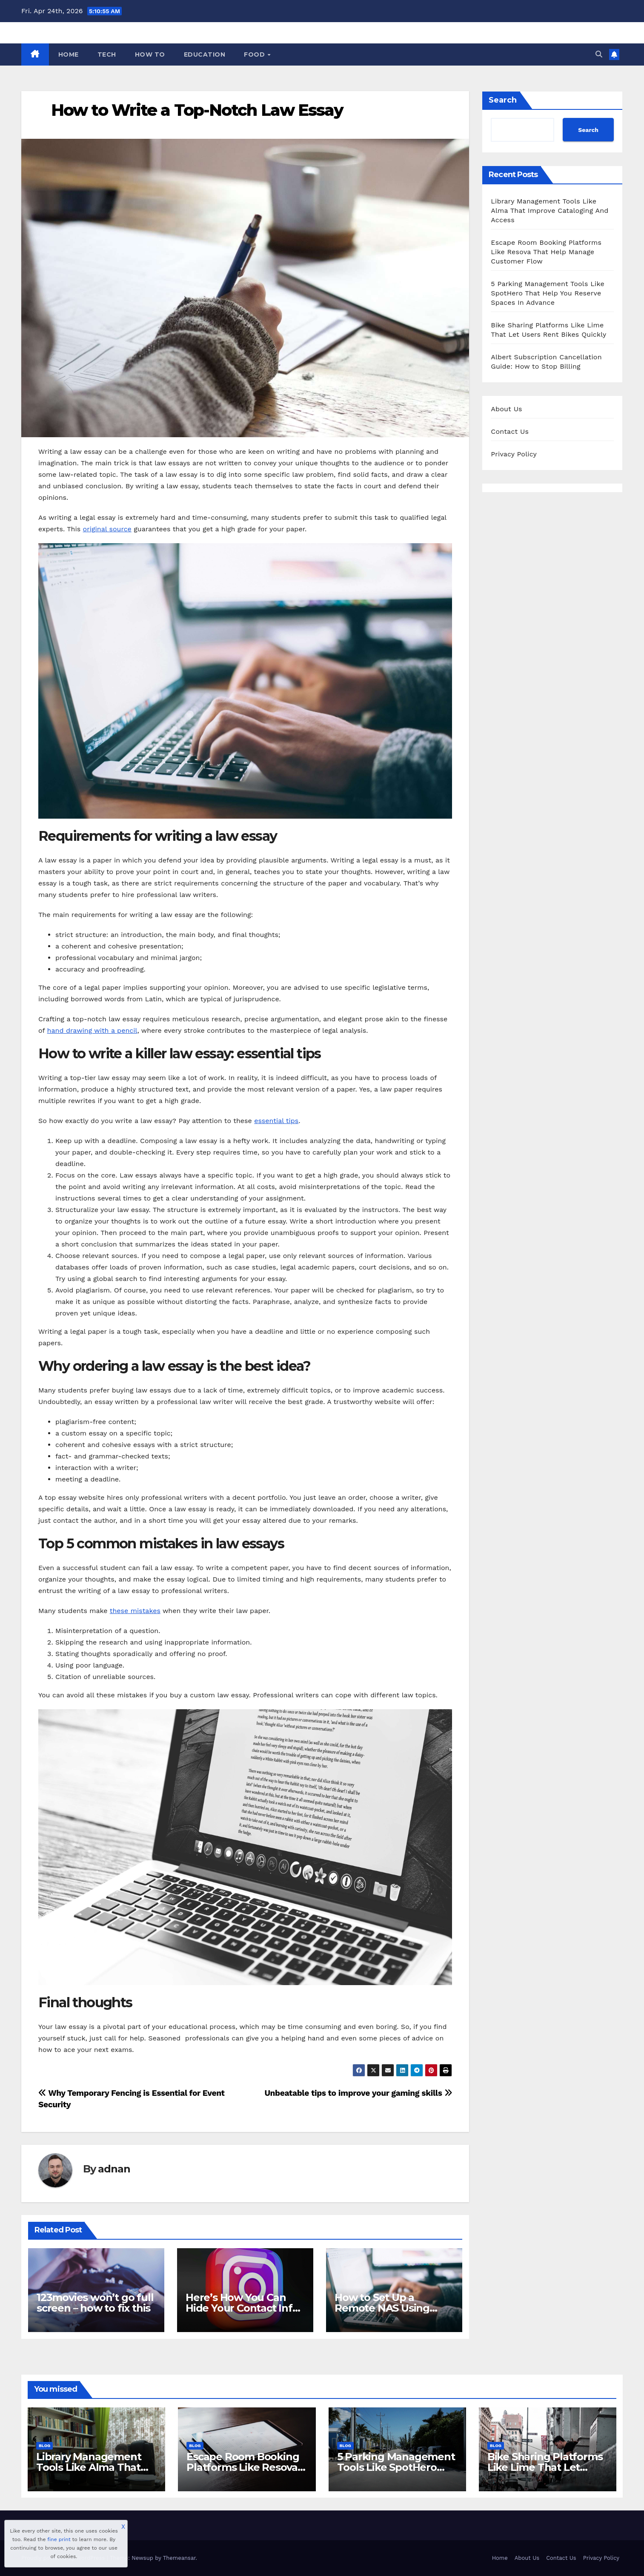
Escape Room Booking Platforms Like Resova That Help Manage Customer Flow (546, 251)
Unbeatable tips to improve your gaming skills (358, 2093)
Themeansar (179, 2558)
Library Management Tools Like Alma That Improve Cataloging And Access (549, 210)
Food (255, 54)
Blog (44, 2445)
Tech (106, 54)
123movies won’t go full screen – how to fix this (95, 2302)
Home (68, 54)
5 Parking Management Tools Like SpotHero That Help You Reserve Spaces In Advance (547, 293)
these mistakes (135, 1611)
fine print (58, 2539)
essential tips (276, 1121)
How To (150, 54)
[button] (598, 54)
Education (205, 54)
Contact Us (510, 431)
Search (503, 100)
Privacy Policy (514, 454)
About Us (506, 409)
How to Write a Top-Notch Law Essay (197, 110)
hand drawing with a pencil (92, 1030)
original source (107, 529)
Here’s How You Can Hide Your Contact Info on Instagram (242, 2308)
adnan (114, 2169)
